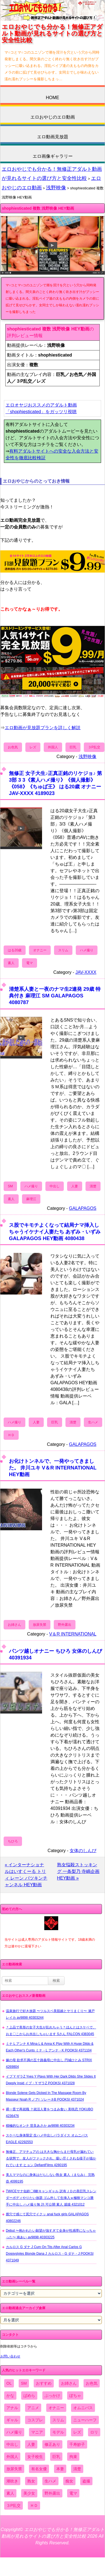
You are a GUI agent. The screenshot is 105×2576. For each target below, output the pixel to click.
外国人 (53, 747)
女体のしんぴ (83, 1850)
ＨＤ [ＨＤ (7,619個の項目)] (34, 2505)
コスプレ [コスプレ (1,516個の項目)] (35, 2420)
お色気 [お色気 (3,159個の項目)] (91, 2383)
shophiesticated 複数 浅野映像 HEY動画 (38, 208)
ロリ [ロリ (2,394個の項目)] (94, 2432)
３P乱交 (94, 747)
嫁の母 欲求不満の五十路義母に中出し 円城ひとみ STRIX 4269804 (49, 2063)
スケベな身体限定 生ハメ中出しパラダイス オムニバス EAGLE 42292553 (47, 2138)
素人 (11, 963)
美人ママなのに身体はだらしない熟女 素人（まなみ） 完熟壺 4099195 (50, 2178)
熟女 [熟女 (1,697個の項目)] (31, 2481)
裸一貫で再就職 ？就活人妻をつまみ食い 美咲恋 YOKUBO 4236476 (49, 2112)
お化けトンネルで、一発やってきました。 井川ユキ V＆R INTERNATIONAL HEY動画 (52, 1467)
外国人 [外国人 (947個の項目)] (12, 2456)
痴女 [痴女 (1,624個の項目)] (69, 2481)
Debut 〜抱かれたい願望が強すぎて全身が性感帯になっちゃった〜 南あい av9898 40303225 (51, 2234)
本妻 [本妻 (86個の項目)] (60, 2469)
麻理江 (31, 1199)
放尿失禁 (39, 1625)
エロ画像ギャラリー (53, 156)
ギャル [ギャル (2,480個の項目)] (12, 2420)
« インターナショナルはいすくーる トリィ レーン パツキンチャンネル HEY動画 (26, 1874)
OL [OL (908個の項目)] (9, 2383)
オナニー (40, 950)
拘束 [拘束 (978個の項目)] (73, 2456)
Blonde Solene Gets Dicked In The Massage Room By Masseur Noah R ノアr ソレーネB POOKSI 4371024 (46, 2096)
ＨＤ (11, 1435)
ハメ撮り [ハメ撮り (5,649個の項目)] (14, 2432)
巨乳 (73, 747)
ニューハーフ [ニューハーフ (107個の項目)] (85, 2420)
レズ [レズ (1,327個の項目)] (77, 2432)
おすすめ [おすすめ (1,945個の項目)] (44, 2383)
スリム (63, 950)
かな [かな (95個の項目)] (10, 2395)
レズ (33, 747)
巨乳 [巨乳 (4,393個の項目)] (56, 2456)
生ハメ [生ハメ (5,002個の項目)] (50, 2481)
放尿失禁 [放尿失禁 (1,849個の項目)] (14, 2469)
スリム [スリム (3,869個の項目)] (58, 2420)
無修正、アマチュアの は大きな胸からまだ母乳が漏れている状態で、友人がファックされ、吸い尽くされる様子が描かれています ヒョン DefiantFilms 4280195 (51, 2158)
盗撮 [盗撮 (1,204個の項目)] (86, 2481)
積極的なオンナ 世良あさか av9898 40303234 (40, 2126)
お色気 (13, 747)
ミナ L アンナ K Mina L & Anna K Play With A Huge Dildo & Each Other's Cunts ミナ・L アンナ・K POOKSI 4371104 (50, 2047)
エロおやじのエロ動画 (52, 117)
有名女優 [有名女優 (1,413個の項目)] (39, 2469)
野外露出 (64, 1625)
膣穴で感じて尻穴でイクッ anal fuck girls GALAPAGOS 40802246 (47, 2217)
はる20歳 (14, 950)
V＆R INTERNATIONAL (73, 1634)
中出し (55, 1186)
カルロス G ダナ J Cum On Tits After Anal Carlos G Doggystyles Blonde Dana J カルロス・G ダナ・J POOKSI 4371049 (50, 2253)
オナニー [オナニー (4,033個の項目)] (56, 2408)
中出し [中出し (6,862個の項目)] (12, 2444)
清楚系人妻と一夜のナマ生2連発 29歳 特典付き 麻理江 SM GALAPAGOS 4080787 (55, 995)
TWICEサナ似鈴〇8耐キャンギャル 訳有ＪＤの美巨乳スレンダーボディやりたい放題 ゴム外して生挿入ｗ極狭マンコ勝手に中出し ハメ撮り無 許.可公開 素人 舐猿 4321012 (51, 2197)
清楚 (93, 1186)
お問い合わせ (10, 2356)
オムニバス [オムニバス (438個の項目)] (83, 2408)
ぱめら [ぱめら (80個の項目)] (29, 2395)
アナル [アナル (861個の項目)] (12, 2408)
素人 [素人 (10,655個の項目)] (10, 2493)
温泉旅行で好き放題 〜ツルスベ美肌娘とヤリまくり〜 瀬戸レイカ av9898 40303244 (50, 2014)
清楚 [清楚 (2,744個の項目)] (77, 2469)
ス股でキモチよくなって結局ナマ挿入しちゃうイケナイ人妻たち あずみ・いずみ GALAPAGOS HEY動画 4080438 (55, 1231)
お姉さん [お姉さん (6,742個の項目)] (69, 2383)
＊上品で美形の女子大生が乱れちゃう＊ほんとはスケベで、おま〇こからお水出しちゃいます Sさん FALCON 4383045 (51, 2030)
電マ (29, 963)
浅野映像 (56, 187)
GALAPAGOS (82, 1208)
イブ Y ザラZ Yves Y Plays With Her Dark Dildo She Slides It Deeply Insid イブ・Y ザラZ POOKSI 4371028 (51, 2080)
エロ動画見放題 (52, 136)
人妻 (74, 1186)
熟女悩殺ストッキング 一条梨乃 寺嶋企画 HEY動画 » (78, 1871)
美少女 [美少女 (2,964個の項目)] (29, 2493)
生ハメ (93, 1422)
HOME (52, 97)
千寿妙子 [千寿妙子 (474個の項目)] (77, 2444)
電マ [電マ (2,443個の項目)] (73, 2493)
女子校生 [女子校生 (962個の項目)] (35, 2456)
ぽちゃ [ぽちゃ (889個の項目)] (75, 2395)
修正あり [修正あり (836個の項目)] (52, 2444)
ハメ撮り (86, 950)
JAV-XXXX (85, 972)
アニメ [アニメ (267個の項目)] (33, 2408)
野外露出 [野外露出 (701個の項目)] (52, 2493)
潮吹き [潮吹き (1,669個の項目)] (12, 2481)
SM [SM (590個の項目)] (24, 2383)
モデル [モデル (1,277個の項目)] (58, 2432)
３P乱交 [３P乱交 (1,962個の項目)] (13, 2505)
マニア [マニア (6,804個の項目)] (37, 2432)
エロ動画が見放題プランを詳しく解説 (42, 727)
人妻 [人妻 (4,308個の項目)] (31, 2444)
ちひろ (13, 1841)
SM (10, 1186)
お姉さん (14, 1625)
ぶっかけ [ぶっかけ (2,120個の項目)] (52, 2395)
